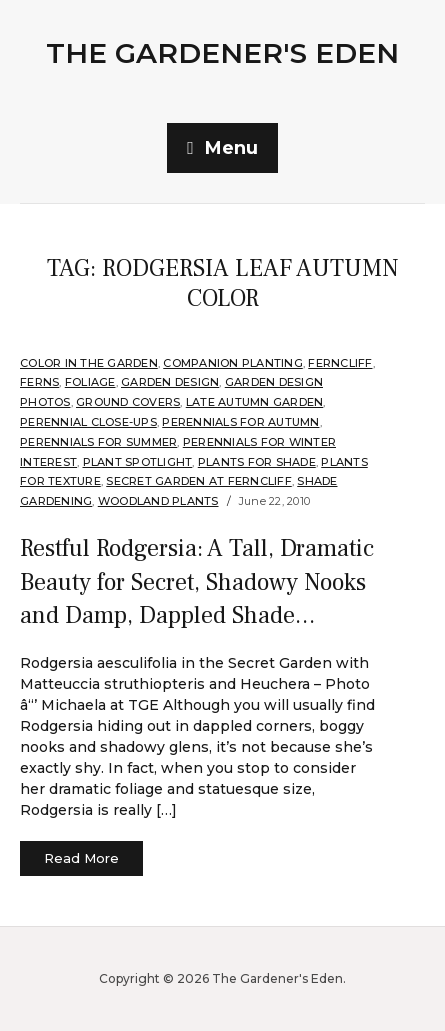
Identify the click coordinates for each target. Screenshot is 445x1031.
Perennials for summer (98, 442)
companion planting (233, 363)
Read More (81, 858)
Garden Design (170, 382)
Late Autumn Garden (255, 402)
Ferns (39, 382)
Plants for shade (257, 462)
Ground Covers (128, 402)
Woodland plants (158, 501)
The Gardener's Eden (222, 53)
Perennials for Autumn (240, 422)
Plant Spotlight (138, 462)
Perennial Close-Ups (88, 422)
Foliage (90, 382)
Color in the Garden (89, 363)
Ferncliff (340, 363)
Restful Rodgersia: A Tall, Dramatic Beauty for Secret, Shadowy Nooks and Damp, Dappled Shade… (197, 582)
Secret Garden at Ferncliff (199, 481)
